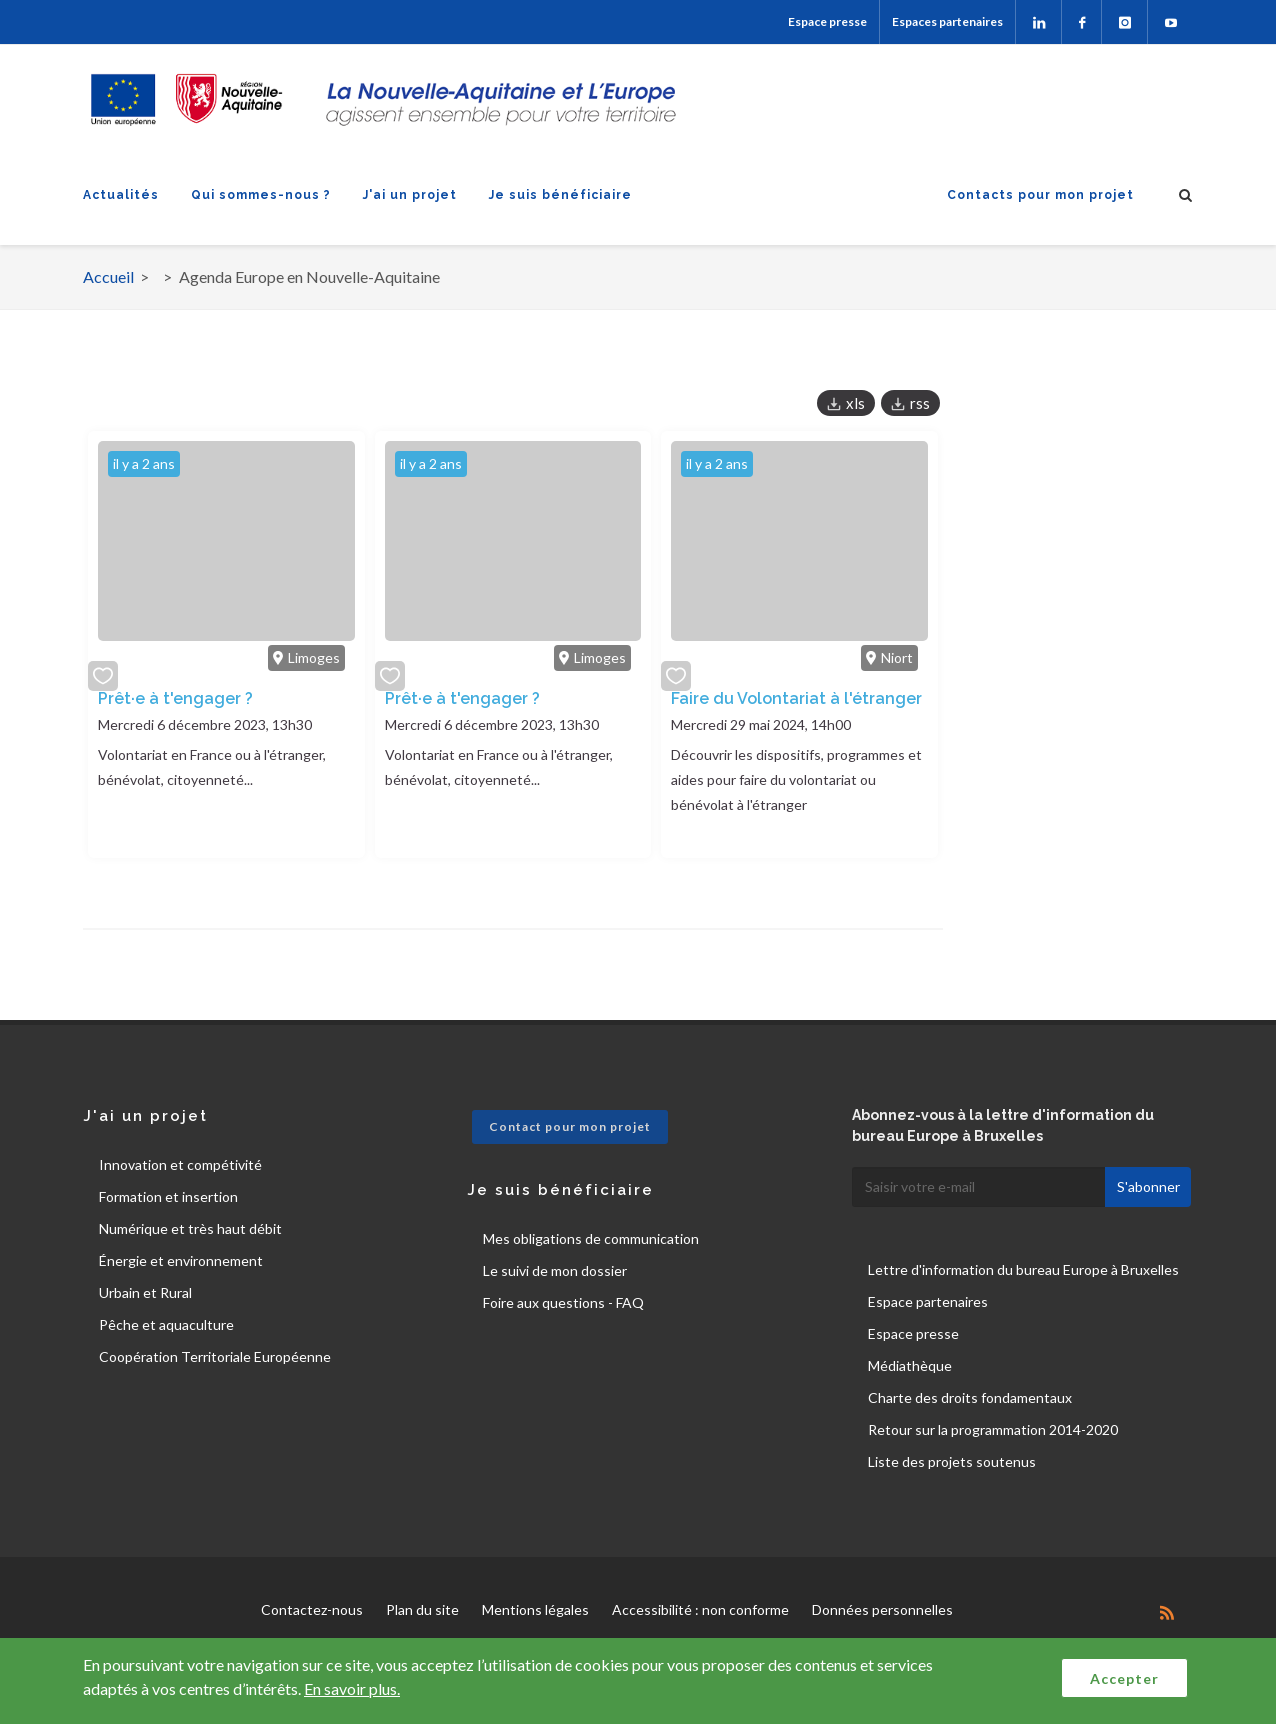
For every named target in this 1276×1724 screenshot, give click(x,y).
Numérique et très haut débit (190, 1228)
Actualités (121, 195)
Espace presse (827, 21)
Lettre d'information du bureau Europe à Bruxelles (1023, 1269)
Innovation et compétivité (180, 1164)
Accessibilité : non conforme (700, 1609)
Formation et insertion (168, 1196)
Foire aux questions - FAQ (563, 1302)
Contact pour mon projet (570, 1126)
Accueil (108, 276)
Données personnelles (882, 1609)
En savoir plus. (352, 1688)
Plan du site (422, 1609)
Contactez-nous (312, 1609)
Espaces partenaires (947, 21)
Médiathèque (910, 1365)
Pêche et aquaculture (166, 1324)
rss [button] (920, 403)
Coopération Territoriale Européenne (215, 1356)
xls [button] (855, 403)
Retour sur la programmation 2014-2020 (993, 1429)
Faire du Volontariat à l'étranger (796, 698)
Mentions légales (535, 1609)
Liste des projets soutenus (952, 1461)
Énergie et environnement (181, 1260)
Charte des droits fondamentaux (970, 1397)
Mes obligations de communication (591, 1238)
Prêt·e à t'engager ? (175, 698)
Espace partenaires (928, 1301)
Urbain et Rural (145, 1292)
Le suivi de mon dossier (555, 1270)
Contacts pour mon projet (1040, 195)
